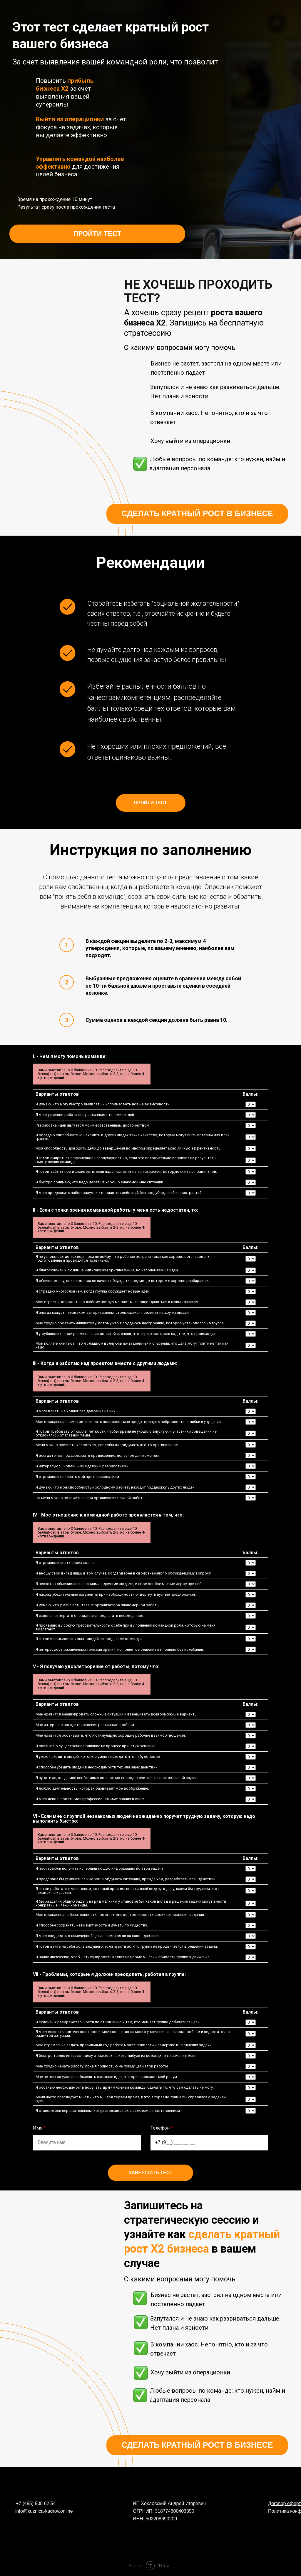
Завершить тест (150, 2172)
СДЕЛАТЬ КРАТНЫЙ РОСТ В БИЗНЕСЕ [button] (197, 513)
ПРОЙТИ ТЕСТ (97, 233)
